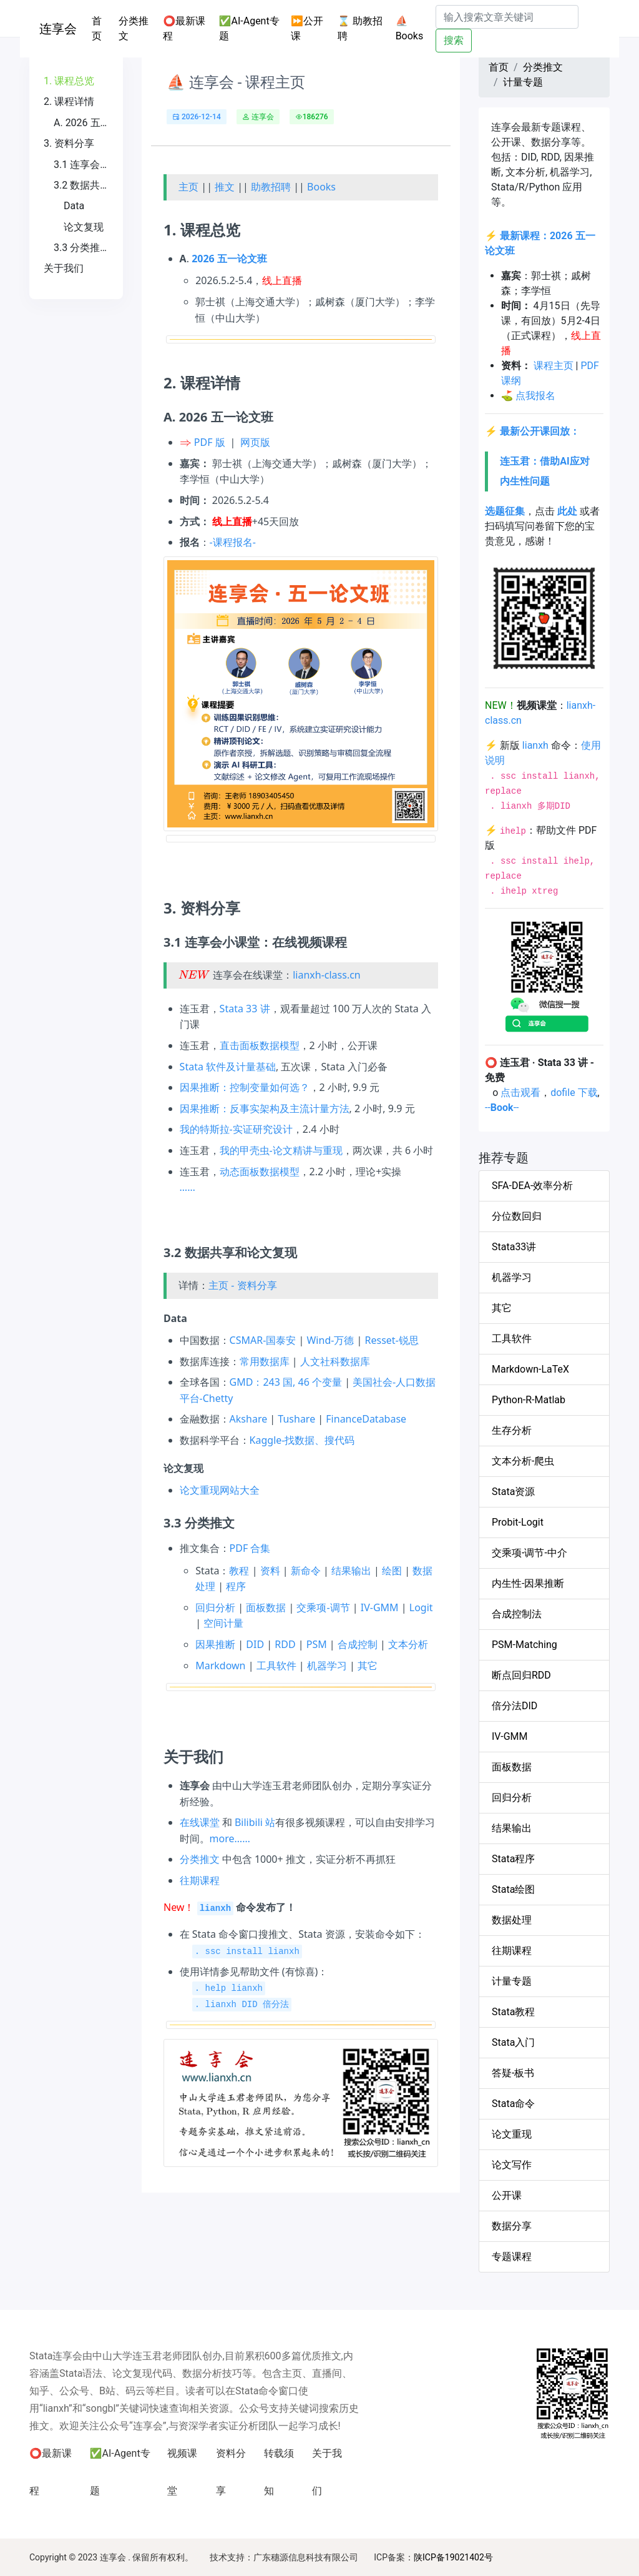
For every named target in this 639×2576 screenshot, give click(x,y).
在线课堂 (200, 1822)
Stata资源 (513, 1492)
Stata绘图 (513, 1889)
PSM (316, 1644)
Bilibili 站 (255, 1822)
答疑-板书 (513, 2073)
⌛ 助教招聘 (360, 28)
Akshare (249, 1419)
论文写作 (512, 2165)
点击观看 (520, 1092)
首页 (103, 28)
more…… (230, 1838)
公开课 (507, 2195)
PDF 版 (209, 442)
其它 (368, 1665)
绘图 (392, 1570)
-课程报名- (233, 542)
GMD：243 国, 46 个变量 (286, 1382)
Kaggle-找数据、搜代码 (302, 1440)
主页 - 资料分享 (242, 1285)
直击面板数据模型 (260, 1045)
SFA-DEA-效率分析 (532, 1186)
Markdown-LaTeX (530, 1369)
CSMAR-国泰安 (263, 1340)
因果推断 (215, 1644)
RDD (285, 1644)
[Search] (507, 17)
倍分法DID (514, 1706)
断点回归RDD (521, 1675)
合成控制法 (517, 1614)
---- (502, 1107)
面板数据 (266, 1607)
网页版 (255, 442)
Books (321, 187)
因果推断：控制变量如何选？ (245, 1087)
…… (187, 1187)
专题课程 (512, 2257)
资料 (270, 1570)
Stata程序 (513, 1859)
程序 (236, 1586)
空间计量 (223, 1623)
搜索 (454, 40)
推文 (225, 187)
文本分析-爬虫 (523, 1461)
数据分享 (512, 2226)
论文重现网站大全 (220, 1490)
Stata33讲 (514, 1247)
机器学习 (327, 1665)
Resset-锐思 (392, 1340)
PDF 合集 (250, 1548)
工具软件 (276, 1665)
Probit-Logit (518, 1522)
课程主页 (553, 366)
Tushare (296, 1419)
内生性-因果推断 (528, 1583)
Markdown (220, 1665)
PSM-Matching (524, 1645)
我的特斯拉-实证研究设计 (236, 1129)
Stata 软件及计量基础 (228, 1066)
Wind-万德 (330, 1340)
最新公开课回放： (540, 431)
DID (255, 1644)
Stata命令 (513, 2104)
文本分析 (408, 1644)
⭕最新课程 (184, 28)
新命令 (306, 1570)
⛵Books (410, 28)
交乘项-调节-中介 (529, 1553)
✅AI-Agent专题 (249, 28)
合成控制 (358, 1644)
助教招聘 (271, 187)
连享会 (58, 28)
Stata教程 (513, 2012)
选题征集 (505, 511)
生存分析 (512, 1430)
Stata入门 (513, 2042)
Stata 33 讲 (245, 1008)
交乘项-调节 (322, 1607)
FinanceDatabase (366, 1419)
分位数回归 (517, 1216)
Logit (421, 1607)
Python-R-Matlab (528, 1400)
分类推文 (134, 28)
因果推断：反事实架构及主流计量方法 (264, 1108)
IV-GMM (380, 1607)
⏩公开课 (307, 28)
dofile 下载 (573, 1092)
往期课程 (200, 1880)
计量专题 (523, 82)
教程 (239, 1570)
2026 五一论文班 (229, 258)
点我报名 (535, 396)
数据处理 (512, 1920)
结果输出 (351, 1570)
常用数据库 (265, 1361)
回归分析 (215, 1607)
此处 (567, 511)
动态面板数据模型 (260, 1171)
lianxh (535, 745)
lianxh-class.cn (327, 975)
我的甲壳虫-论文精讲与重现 (281, 1150)
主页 (188, 187)
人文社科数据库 (335, 1361)
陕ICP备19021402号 (453, 2557)
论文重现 (512, 2134)
